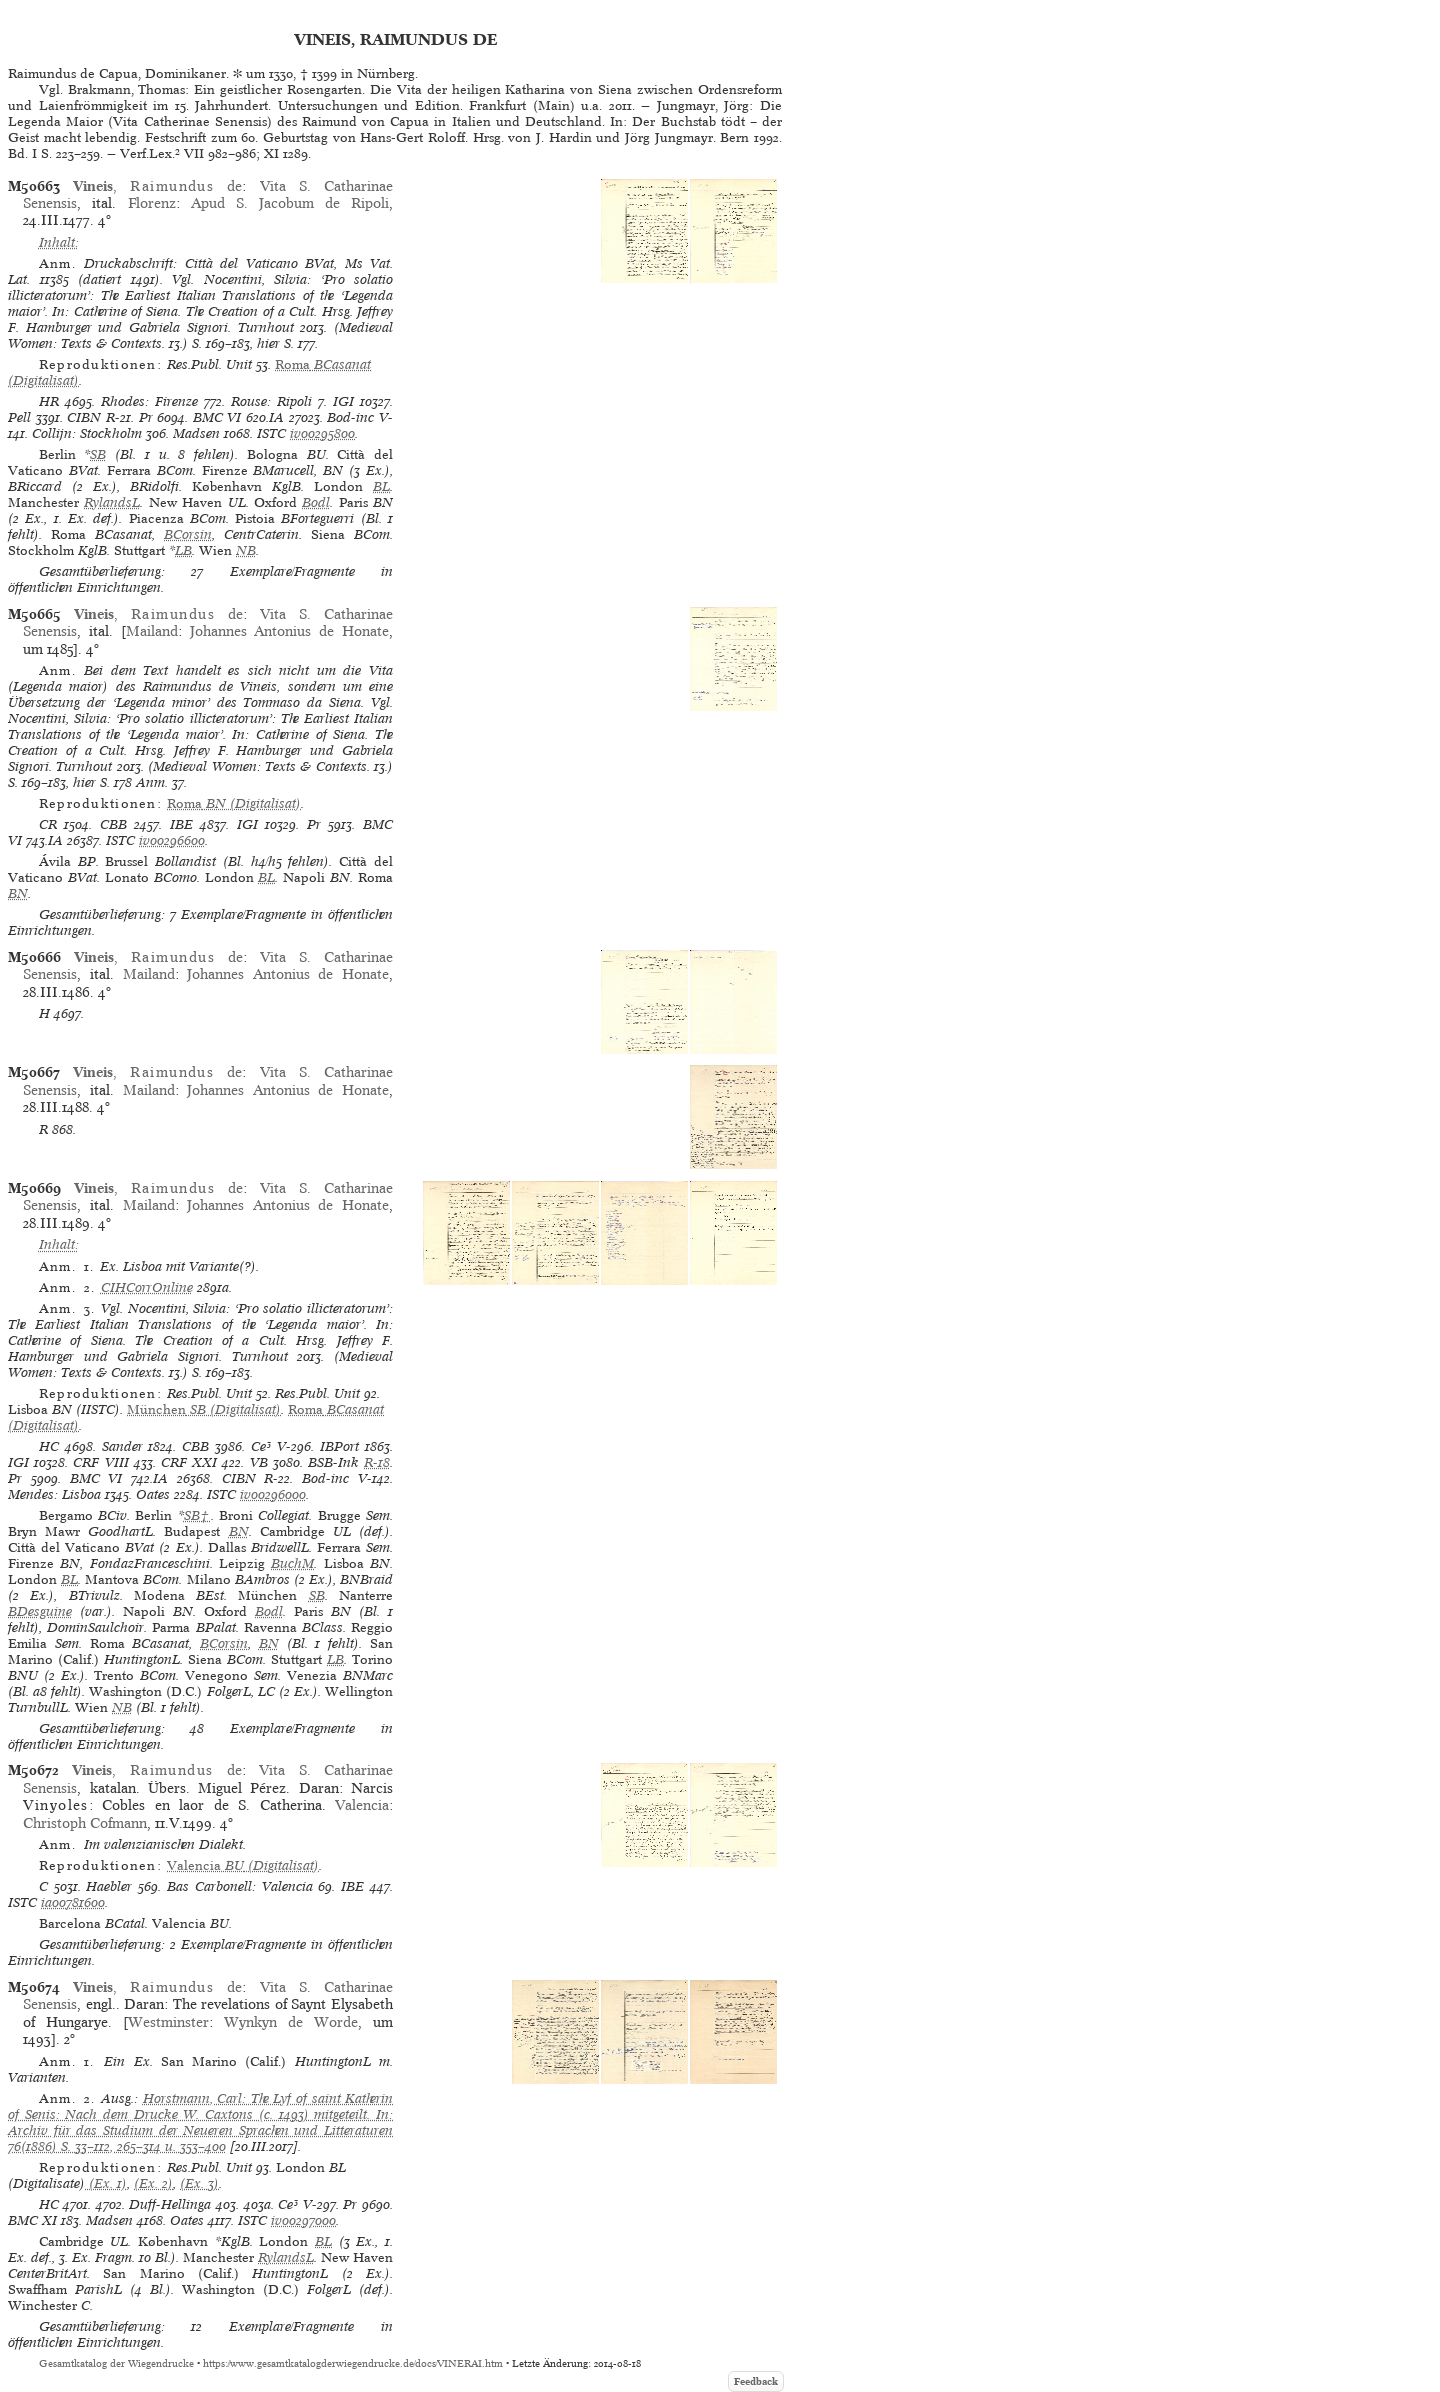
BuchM (292, 1563)
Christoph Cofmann (85, 1823)
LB (183, 550)
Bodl (316, 502)
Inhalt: (59, 242)
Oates (153, 1494)
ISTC (271, 433)
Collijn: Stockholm (87, 433)
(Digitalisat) (234, 803)
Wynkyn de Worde (291, 2022)
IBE (181, 824)
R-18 (377, 1462)
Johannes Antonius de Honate (289, 631)
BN (18, 893)
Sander (122, 1446)
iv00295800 (322, 433)
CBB (113, 824)
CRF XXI (189, 1462)
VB (259, 1462)
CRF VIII (100, 1462)
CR (48, 824)
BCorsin (188, 534)
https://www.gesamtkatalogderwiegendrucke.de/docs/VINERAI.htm (353, 2363)
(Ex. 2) (153, 2183)
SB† (197, 1515)
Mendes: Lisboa (54, 1494)
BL (381, 486)
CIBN (84, 417)
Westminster (168, 2022)
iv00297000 (303, 2220)
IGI (343, 401)
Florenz (152, 203)
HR (49, 401)
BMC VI (217, 417)
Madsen (196, 433)
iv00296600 (172, 840)
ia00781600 (73, 1902)
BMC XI (32, 2220)
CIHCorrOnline (147, 1287)
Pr (146, 417)
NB (246, 550)
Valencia (362, 1805)
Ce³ (261, 1446)
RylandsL (112, 502)
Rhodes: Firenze (149, 401)
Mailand (152, 631)
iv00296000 (273, 1494)
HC (49, 1446)
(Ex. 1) (106, 2183)
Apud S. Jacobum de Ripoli (290, 203)
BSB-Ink (333, 1462)
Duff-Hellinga (170, 2204)
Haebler (109, 1886)
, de (157, 186)
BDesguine (40, 1611)
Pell (19, 417)
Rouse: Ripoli (271, 401)
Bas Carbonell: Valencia (240, 1886)
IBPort (339, 1446)
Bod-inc (350, 417)
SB (98, 454)
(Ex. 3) (199, 2183)
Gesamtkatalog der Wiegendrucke (116, 2363)
